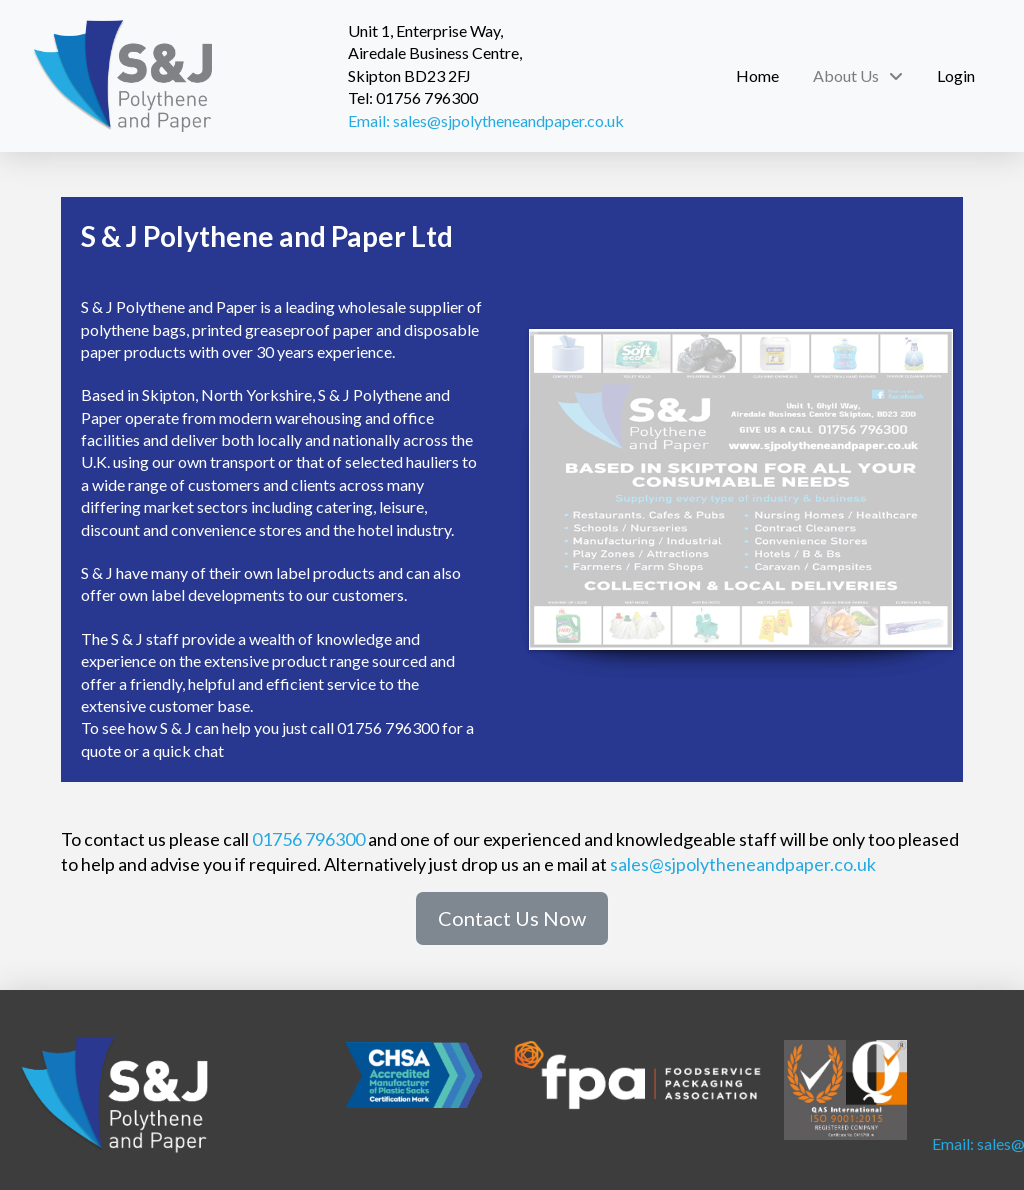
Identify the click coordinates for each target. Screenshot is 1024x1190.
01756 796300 (308, 839)
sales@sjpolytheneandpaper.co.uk (743, 864)
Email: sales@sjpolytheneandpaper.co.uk (486, 120)
